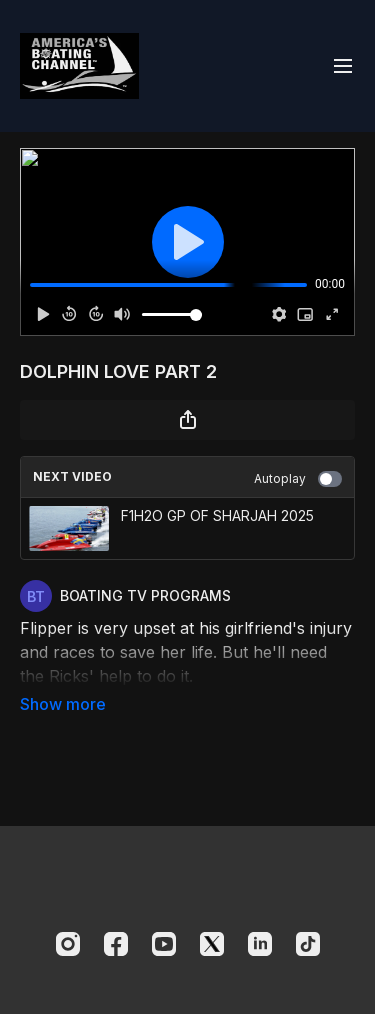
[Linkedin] (260, 944)
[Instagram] (68, 944)
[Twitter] (212, 944)
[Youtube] (164, 944)
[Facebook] (116, 944)
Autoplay (298, 479)
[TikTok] (308, 944)
